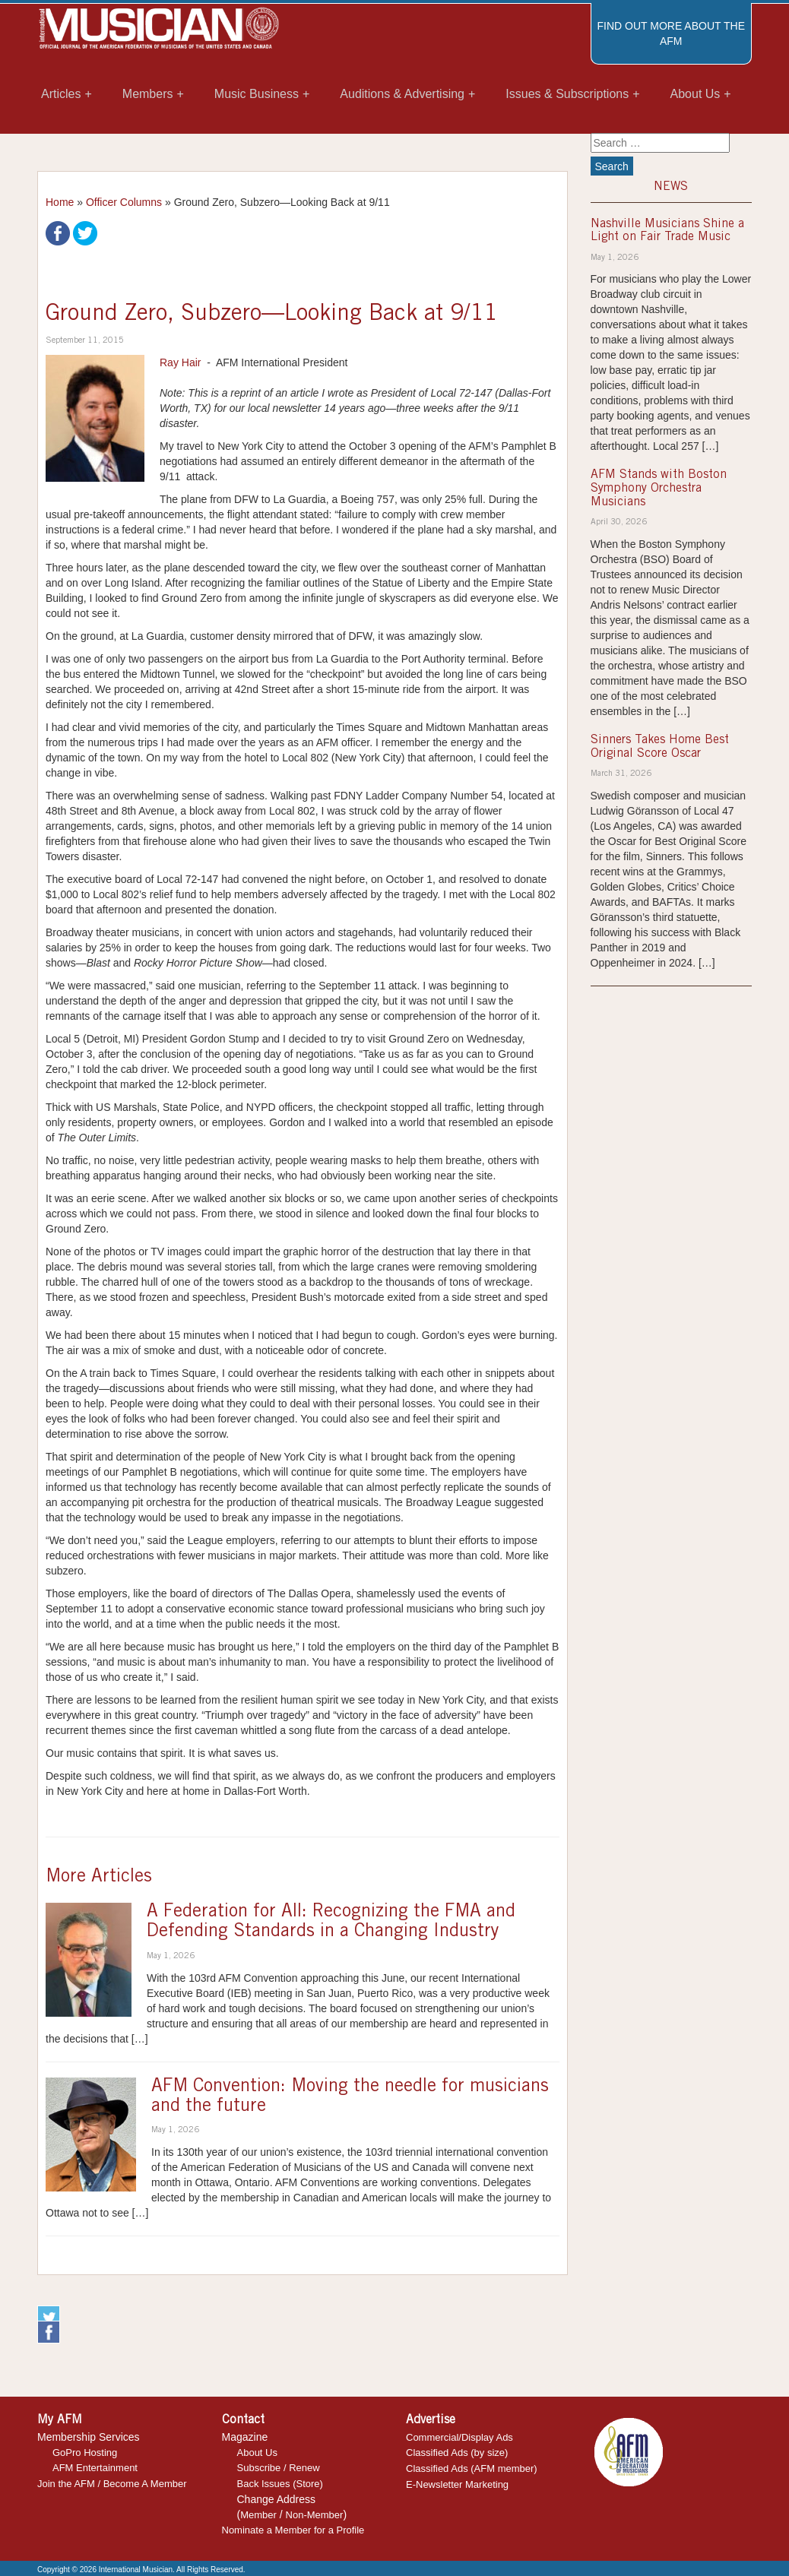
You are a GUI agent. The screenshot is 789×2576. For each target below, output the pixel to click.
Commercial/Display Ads (459, 2437)
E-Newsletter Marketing (457, 2484)
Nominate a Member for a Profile (293, 2530)
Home (60, 202)
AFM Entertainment (95, 2467)
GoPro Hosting (84, 2452)
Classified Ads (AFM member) (471, 2468)
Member (258, 2515)
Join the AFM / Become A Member (112, 2483)
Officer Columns (124, 202)
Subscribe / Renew (278, 2467)
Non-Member (315, 2515)
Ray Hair (180, 362)
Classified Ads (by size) (457, 2452)
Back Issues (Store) (280, 2483)
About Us (257, 2452)
